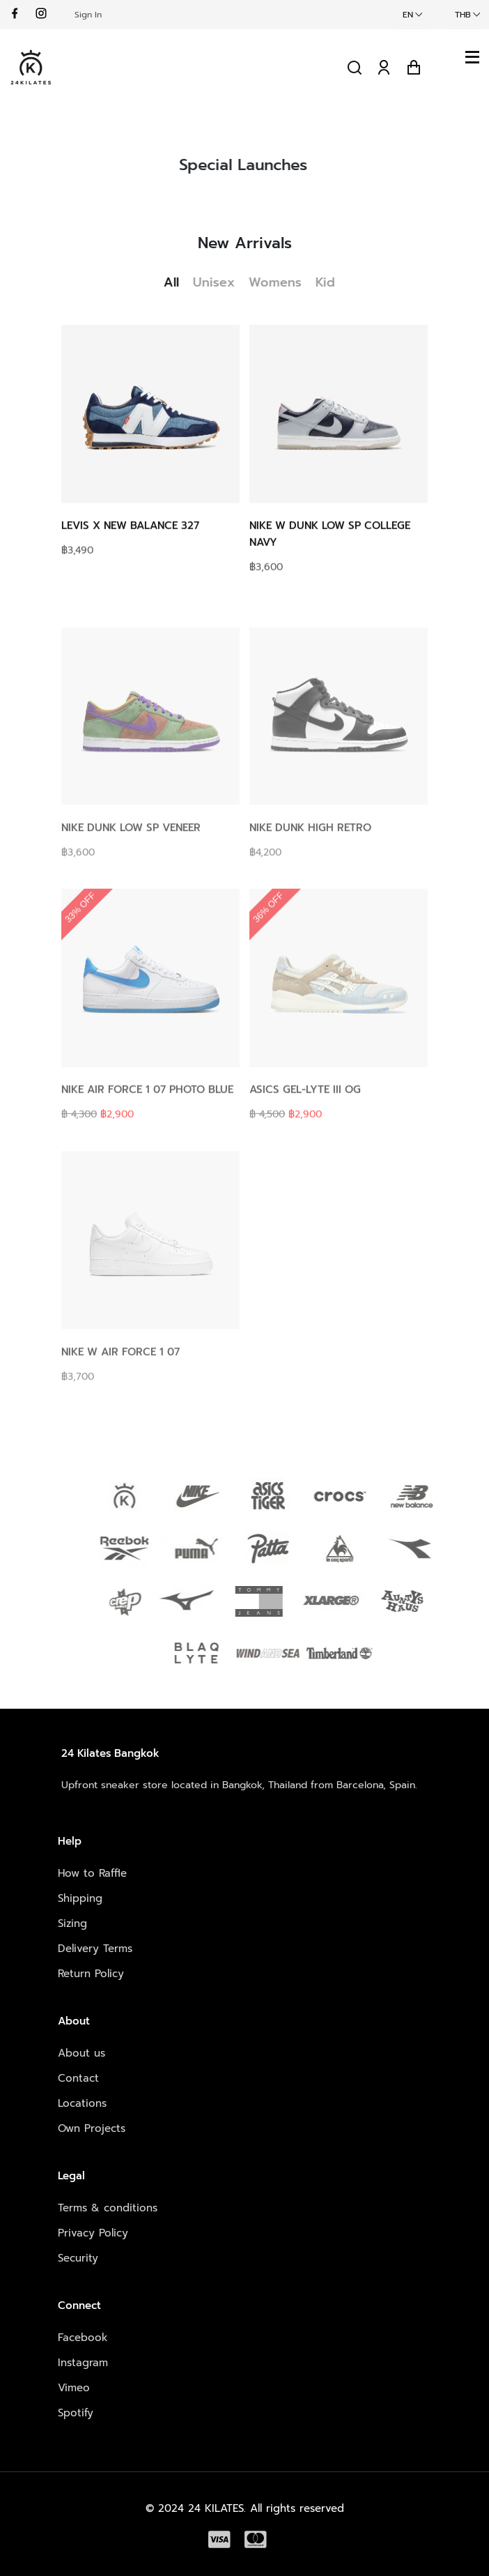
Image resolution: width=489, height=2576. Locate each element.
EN (408, 14)
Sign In (88, 14)
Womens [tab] (282, 282)
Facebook (83, 2337)
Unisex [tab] (221, 282)
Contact (78, 2078)
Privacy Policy (93, 2233)
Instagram (83, 2362)
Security (78, 2258)
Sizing (72, 1923)
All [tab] (178, 282)
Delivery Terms (95, 1948)
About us (81, 2053)
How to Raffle (92, 1873)
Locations (82, 2103)
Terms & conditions (107, 2208)
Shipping (80, 1898)
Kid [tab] (332, 282)
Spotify (75, 2413)
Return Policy (91, 1973)
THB (463, 14)
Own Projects (91, 2128)
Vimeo (74, 2387)
